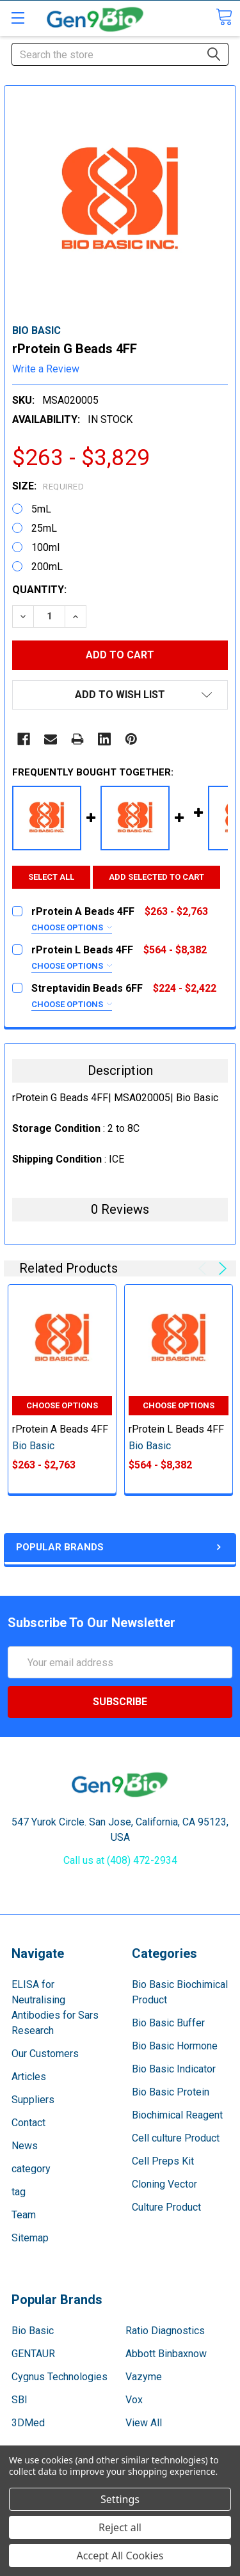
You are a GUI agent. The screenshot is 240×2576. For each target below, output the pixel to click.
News (25, 2146)
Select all (51, 877)
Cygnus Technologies (60, 2377)
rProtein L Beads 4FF (176, 1429)
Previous (204, 1268)
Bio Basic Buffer (168, 2023)
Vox (134, 2400)
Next (220, 1268)
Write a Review (45, 369)
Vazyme (143, 2377)
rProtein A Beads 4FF (60, 1429)
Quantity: (39, 590)
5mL (41, 509)
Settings (120, 2499)
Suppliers (33, 2100)
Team (24, 2215)
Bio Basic (33, 2331)
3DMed (28, 2423)
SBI (20, 2400)
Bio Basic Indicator (174, 2069)
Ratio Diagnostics (165, 2331)
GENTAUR (33, 2354)
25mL (44, 528)
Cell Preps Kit (163, 2161)
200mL (47, 567)
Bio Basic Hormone (175, 2046)
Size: (48, 486)
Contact (28, 2123)
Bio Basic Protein (170, 2092)
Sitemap (30, 2238)
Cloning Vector (164, 2184)
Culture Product (166, 2207)
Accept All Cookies (120, 2555)
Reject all (120, 2527)
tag (19, 2192)
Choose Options (71, 927)
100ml (45, 547)
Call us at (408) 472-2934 (120, 1860)
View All (143, 2423)
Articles (29, 2077)
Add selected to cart (156, 877)
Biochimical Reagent (177, 2115)
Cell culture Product (176, 2138)
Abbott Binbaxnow (166, 2354)
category (31, 2169)
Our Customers (45, 2053)
